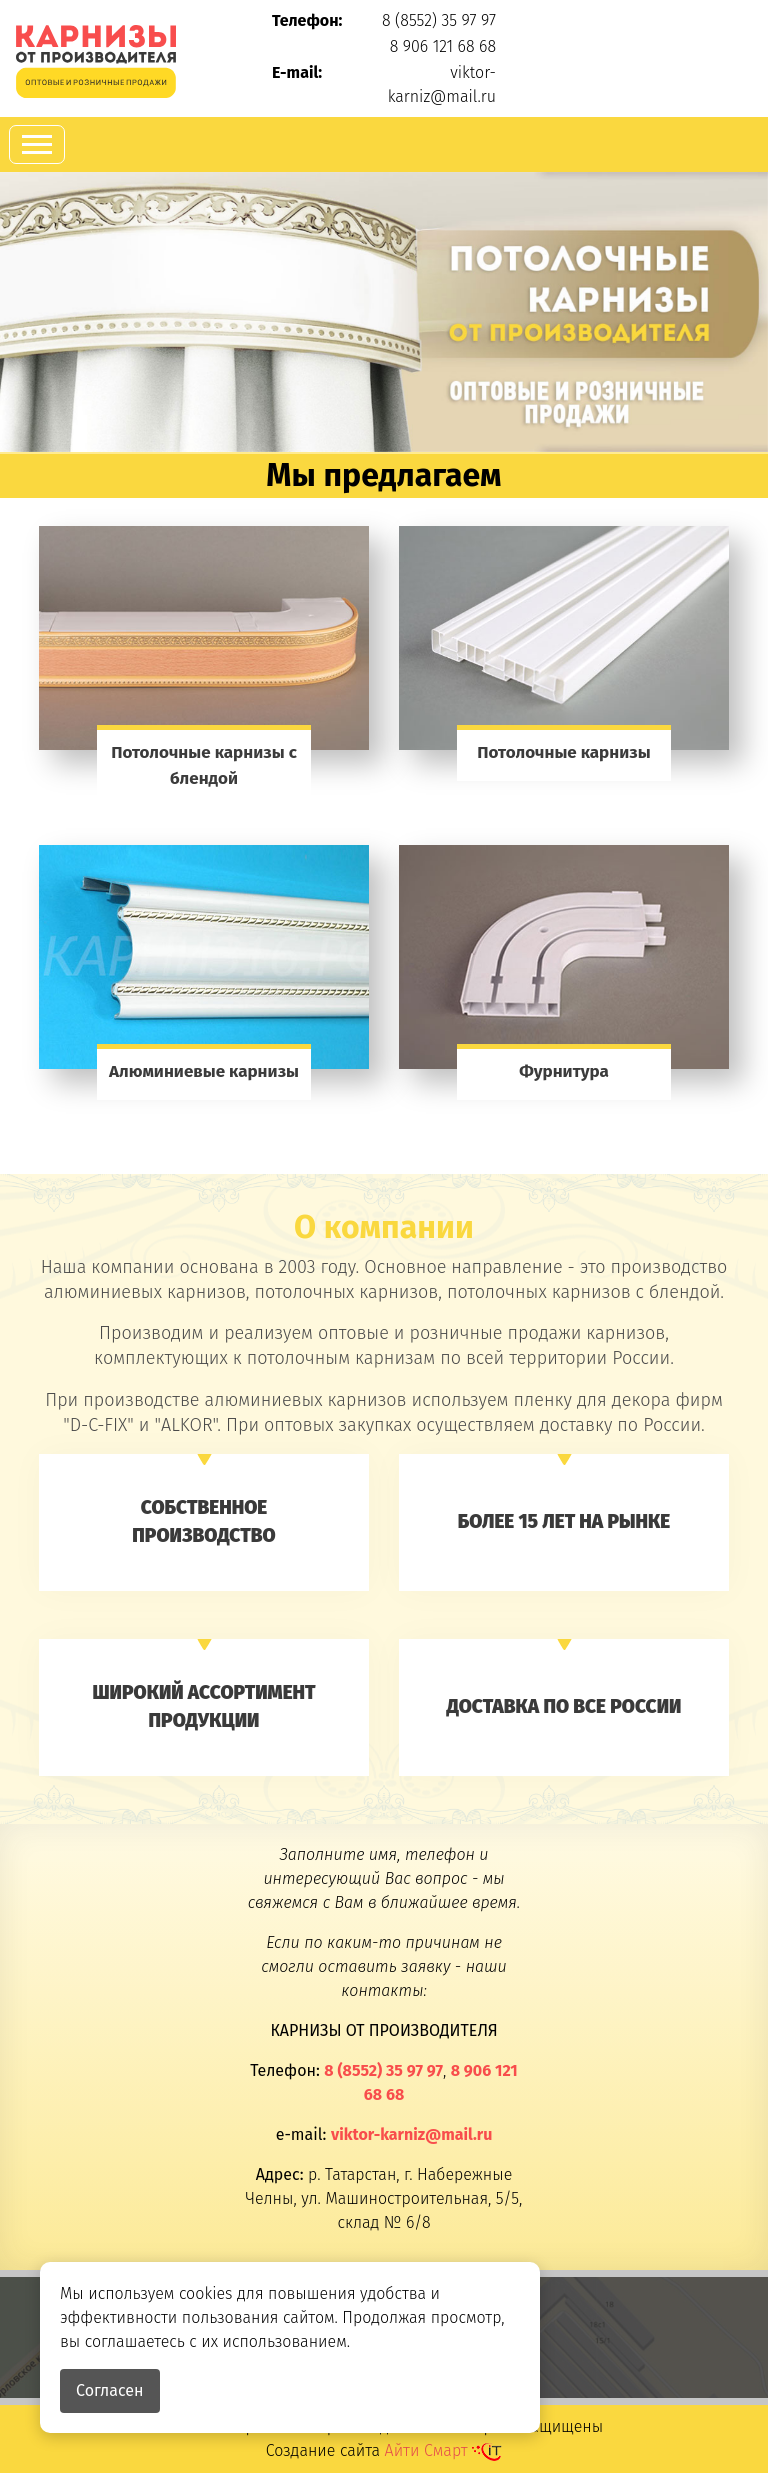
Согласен (110, 2390)
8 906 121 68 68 (443, 46)
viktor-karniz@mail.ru (411, 2134)
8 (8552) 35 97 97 (439, 20)
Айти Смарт (444, 2450)
